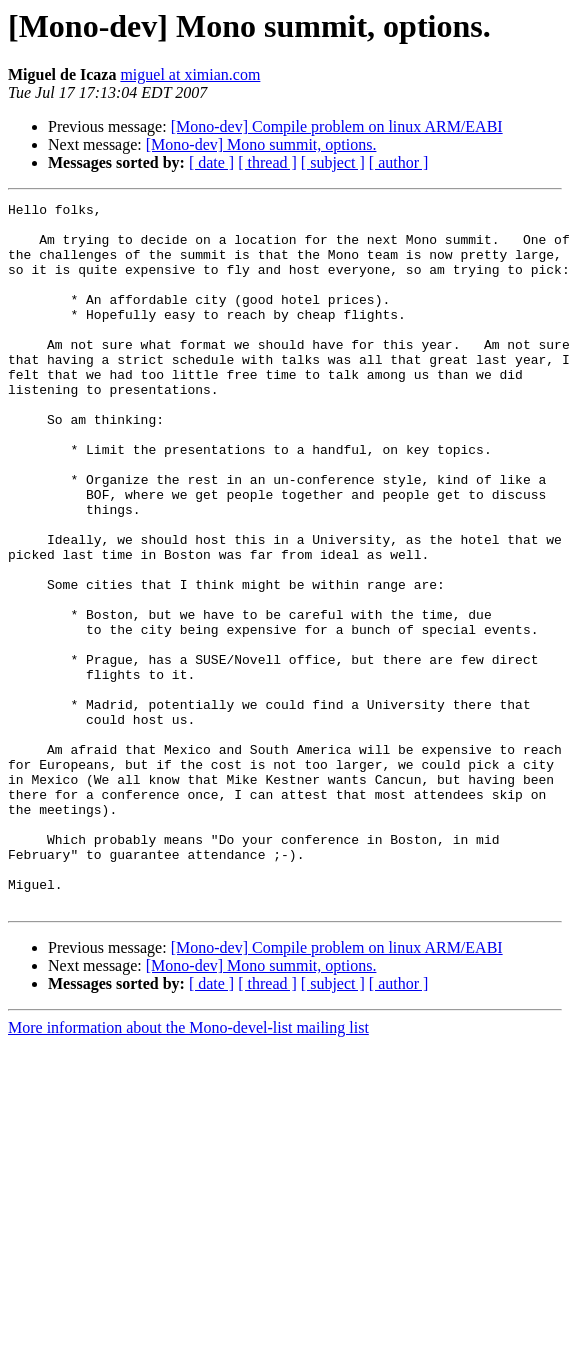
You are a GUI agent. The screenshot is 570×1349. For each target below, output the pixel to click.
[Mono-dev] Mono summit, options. (261, 144)
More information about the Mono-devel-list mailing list (188, 1168)
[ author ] (399, 162)
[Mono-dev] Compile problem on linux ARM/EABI (337, 126)
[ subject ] (333, 162)
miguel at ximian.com (190, 74)
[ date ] (211, 162)
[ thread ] (267, 162)
